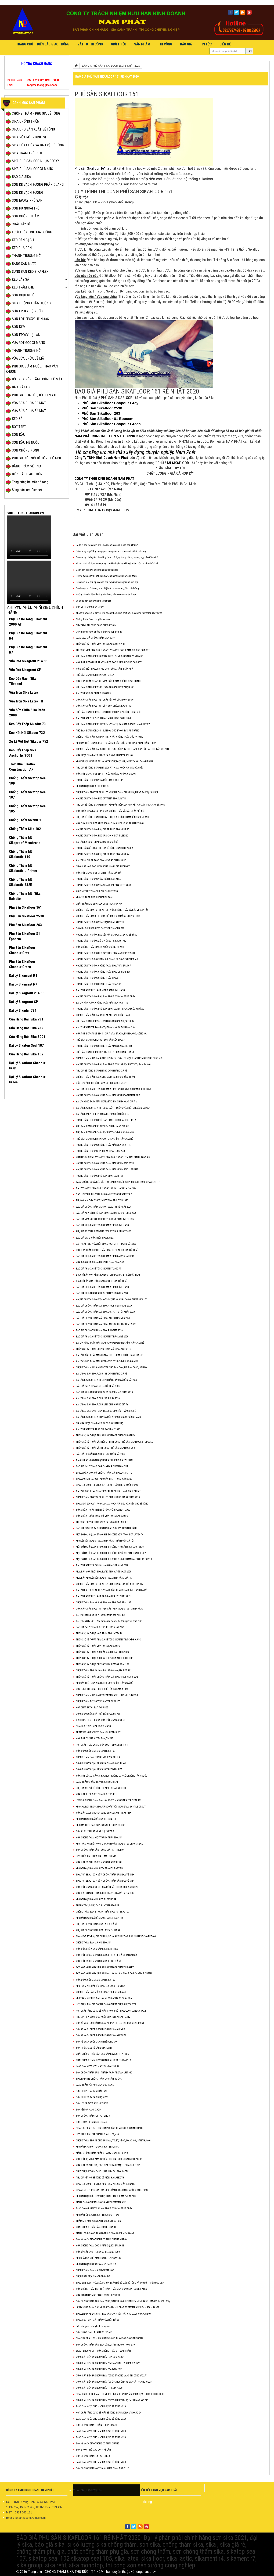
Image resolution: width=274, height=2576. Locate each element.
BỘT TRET (16, 427)
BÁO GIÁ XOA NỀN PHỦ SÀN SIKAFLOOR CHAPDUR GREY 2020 (104, 1212)
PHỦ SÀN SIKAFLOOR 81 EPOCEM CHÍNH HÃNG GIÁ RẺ (101, 1126)
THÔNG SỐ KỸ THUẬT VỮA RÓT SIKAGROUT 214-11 (99, 644)
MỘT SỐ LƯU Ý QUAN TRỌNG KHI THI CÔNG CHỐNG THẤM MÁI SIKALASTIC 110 (112, 1559)
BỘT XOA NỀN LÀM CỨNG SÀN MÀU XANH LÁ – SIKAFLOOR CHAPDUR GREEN (112, 1973)
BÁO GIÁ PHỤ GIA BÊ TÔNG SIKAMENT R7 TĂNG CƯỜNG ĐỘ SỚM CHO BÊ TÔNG (112, 1089)
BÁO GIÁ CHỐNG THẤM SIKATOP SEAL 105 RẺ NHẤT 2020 (102, 1206)
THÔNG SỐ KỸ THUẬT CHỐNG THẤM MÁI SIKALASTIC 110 (102, 1349)
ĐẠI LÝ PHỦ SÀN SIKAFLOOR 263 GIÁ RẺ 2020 (96, 1398)
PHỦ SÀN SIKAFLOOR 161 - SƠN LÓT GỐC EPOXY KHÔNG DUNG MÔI (106, 712)
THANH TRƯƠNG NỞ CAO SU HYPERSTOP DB (96, 1905)
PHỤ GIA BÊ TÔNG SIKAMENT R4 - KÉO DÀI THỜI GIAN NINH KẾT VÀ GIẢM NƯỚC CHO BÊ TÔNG (119, 804)
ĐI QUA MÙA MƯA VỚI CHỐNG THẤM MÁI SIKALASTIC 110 (102, 1472)
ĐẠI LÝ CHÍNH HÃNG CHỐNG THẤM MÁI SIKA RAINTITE (100, 1002)
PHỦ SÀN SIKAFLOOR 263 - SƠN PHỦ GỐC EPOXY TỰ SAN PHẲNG (106, 730)
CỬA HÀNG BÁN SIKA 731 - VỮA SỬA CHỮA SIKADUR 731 (102, 705)
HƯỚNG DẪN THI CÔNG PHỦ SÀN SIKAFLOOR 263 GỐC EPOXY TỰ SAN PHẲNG (112, 1064)
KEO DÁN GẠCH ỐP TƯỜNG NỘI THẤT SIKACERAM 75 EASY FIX (104, 2196)
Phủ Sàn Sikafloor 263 (101, 413)
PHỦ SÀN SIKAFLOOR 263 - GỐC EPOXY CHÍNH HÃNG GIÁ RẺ (103, 1132)
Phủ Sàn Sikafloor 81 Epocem (108, 419)
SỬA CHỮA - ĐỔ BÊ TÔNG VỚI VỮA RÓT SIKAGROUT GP (101, 1515)
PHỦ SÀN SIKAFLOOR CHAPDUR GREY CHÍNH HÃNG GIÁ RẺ (103, 1138)
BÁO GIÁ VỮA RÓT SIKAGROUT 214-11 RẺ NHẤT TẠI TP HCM (103, 1219)
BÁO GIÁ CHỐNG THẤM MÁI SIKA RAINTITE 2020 (98, 1330)
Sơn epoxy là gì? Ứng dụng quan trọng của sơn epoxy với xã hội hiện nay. (109, 551)
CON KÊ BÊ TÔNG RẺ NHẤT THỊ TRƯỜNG (93, 1831)
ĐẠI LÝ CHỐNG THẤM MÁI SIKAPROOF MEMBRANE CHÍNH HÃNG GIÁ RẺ (108, 1342)
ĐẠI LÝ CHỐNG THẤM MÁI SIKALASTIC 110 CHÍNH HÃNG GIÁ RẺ (105, 1101)
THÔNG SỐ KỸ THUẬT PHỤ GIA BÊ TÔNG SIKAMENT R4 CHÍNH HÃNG (107, 1639)
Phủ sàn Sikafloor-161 (90, 168)
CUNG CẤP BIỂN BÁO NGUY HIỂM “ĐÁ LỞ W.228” (97, 2369)
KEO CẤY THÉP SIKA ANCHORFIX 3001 (93, 897)
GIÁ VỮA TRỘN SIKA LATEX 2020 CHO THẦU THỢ (98, 1423)
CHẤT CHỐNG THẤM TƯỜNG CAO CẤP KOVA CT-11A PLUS (102, 2060)
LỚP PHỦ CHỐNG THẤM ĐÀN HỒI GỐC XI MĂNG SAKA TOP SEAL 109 (107, 1800)
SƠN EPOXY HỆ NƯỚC (24, 311)
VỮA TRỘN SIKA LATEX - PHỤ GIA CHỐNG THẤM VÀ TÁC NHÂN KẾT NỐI (109, 811)
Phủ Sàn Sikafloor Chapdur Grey (110, 403)
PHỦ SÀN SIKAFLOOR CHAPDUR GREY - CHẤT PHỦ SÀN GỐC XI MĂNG (108, 656)
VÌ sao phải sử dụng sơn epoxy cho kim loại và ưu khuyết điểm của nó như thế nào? (115, 563)
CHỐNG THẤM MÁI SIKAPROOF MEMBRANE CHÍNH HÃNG (102, 1015)
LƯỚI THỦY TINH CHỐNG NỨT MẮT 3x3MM (94, 1856)
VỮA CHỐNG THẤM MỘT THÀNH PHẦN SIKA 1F (97, 1837)
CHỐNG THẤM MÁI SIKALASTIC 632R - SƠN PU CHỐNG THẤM (104, 1077)
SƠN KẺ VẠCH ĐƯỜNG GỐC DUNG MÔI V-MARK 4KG (99, 2029)
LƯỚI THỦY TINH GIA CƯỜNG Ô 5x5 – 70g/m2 (96, 2134)
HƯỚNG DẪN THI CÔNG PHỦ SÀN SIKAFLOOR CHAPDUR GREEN (104, 1120)
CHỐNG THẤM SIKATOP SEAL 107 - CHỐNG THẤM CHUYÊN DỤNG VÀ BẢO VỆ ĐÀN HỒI (115, 792)
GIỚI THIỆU (118, 44)
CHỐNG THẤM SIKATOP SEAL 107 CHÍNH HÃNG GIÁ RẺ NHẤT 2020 (106, 1497)
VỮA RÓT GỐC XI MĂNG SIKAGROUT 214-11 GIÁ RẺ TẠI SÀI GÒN (105, 1955)
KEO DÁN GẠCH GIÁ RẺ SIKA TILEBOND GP (95, 1819)
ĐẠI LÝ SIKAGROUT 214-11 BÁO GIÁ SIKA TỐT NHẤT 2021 (102, 1596)
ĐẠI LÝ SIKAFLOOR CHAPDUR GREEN (92, 693)
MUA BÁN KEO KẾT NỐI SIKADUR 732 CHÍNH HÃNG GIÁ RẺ (102, 1577)
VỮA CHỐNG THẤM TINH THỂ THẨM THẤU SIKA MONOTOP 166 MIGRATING (110, 2289)
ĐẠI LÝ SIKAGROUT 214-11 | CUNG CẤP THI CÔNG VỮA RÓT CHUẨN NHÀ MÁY (111, 1107)
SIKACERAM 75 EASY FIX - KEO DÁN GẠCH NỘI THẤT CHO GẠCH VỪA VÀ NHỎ (112, 2313)
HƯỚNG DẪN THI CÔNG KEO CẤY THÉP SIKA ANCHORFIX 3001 (104, 953)
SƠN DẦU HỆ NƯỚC (22, 442)
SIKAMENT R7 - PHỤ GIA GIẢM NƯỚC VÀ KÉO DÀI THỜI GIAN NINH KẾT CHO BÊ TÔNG (115, 1936)
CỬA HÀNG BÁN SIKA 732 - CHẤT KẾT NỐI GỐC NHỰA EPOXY (104, 699)
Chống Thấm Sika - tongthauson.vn (91, 619)
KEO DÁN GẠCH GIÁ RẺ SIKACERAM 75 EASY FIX (98, 1868)
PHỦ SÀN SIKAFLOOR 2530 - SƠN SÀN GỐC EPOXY (99, 1039)
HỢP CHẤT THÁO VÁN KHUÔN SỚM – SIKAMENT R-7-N (100, 1744)
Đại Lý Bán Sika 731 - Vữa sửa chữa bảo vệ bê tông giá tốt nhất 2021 (108, 1621)
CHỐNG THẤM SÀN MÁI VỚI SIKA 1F (91, 1942)
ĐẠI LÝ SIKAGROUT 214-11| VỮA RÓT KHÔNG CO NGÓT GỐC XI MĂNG (107, 1417)
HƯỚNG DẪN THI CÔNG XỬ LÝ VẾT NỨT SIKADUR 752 (99, 940)
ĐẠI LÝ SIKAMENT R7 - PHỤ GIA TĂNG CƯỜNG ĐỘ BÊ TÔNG (102, 718)
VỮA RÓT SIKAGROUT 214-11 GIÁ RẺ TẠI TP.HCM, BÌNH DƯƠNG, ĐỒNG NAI (110, 1033)
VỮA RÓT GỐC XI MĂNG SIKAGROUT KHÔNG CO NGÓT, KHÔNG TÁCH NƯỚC (110, 1775)
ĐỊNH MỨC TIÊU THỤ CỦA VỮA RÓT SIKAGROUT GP (99, 1720)
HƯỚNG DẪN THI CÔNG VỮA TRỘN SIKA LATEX (97, 879)
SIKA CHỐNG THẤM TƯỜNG (28, 303)
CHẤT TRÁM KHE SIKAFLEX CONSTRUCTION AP (97, 903)
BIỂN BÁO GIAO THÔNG (53, 44)
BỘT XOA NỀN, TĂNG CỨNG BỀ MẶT (34, 379)
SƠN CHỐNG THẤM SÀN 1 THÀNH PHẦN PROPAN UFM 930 (102, 2072)
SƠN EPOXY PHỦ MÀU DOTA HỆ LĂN (92, 2449)
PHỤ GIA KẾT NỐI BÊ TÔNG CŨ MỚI (33, 458)
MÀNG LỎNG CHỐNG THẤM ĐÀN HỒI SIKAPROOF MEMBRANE (103, 2233)
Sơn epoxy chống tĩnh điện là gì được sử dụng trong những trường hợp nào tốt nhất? (115, 557)
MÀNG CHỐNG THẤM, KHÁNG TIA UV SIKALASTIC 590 (100, 2153)
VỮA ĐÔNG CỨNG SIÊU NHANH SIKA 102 (94, 1979)
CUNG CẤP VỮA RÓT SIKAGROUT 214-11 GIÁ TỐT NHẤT (101, 866)
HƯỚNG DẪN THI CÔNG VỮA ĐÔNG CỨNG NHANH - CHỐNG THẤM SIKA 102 (110, 1299)
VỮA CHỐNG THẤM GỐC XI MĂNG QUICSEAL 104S (98, 2245)
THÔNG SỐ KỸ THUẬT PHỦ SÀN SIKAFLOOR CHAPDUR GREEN (104, 1435)
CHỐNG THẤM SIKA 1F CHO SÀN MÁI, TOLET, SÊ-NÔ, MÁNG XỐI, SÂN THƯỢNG (112, 2140)
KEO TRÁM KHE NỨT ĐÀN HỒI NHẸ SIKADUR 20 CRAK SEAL (103, 1998)
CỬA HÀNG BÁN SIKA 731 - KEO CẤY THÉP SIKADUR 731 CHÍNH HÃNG (108, 1608)
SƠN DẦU (15, 434)
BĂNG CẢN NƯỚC (21, 264)
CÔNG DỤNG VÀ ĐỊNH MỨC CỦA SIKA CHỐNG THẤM (99, 1763)
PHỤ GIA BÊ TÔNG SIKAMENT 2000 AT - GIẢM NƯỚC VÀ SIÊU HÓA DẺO (108, 767)
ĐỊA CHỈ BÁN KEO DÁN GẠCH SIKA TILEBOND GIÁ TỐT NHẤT (103, 1460)
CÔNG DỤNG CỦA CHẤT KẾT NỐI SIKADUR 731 (96, 1713)
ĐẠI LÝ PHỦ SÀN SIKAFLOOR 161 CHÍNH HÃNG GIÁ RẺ (100, 1373)
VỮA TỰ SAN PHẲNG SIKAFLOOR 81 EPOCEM (96, 2295)
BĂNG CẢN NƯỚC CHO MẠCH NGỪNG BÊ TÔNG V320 (99, 2406)
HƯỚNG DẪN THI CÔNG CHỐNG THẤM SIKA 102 (97, 984)
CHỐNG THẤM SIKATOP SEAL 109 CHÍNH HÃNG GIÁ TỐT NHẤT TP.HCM (108, 1584)
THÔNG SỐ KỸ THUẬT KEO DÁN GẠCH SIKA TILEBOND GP (101, 1652)
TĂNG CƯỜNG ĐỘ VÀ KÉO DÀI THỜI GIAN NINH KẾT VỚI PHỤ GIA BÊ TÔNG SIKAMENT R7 (116, 1182)
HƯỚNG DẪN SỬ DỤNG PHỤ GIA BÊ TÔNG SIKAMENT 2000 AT (104, 848)
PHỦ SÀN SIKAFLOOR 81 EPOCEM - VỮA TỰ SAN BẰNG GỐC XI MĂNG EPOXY (111, 724)
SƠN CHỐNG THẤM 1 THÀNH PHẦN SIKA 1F (95, 2425)
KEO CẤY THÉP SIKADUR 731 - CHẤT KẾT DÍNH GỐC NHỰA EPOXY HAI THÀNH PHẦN (114, 743)
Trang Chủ (24, 44)
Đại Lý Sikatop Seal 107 (26, 1045)
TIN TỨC (206, 44)
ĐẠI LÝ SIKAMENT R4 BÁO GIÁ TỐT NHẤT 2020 (96, 1429)
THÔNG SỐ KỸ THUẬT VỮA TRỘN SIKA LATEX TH (97, 1633)
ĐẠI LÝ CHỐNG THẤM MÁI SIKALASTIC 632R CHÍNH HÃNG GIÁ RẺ (105, 1361)
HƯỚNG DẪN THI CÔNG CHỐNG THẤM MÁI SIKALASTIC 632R (103, 1163)
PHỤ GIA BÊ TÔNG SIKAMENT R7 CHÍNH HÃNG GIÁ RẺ (100, 1070)
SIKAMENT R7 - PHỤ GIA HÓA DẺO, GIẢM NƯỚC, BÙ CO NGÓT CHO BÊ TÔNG (110, 2190)
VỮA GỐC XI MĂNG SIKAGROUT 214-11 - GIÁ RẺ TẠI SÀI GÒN (103, 1893)
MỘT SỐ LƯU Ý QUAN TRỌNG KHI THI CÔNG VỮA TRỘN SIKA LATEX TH (108, 1534)
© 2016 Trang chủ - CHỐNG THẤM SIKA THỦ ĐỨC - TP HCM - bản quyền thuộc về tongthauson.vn (86, 2572)
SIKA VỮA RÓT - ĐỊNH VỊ (26, 137)
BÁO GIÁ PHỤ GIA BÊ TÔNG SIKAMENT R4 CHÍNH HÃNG (101, 1287)
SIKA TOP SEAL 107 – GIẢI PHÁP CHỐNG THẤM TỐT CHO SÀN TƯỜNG (108, 2128)
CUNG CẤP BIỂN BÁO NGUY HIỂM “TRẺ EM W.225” (98, 2387)
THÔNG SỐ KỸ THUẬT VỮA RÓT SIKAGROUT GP (97, 1645)
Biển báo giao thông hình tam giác (91, 2326)
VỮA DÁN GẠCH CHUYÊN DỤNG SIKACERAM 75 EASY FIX (102, 1812)
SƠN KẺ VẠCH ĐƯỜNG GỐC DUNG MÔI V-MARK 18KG (99, 2035)
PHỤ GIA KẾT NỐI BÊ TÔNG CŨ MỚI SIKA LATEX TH (98, 2177)
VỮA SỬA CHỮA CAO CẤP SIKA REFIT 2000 (95, 1948)
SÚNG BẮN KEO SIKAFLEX (27, 271)
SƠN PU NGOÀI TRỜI (23, 208)
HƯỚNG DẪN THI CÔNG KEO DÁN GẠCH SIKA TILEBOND (100, 835)
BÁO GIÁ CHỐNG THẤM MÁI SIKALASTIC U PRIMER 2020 (101, 1318)
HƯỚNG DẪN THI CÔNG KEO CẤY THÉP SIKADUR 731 (99, 798)
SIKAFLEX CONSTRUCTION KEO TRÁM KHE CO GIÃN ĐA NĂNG (104, 2183)
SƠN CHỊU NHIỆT (21, 295)
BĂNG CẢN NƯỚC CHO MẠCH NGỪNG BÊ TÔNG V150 (99, 2437)
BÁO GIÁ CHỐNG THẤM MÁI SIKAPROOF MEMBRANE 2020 (102, 1305)
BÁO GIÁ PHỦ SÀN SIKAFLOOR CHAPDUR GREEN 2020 (100, 1293)
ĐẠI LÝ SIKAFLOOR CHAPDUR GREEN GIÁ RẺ (95, 841)
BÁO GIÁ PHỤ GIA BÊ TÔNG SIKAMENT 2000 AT (97, 1268)
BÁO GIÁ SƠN (18, 387)
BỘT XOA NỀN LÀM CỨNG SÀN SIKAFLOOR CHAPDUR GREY (103, 1967)
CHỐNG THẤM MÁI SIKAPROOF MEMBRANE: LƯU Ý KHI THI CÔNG (105, 1695)
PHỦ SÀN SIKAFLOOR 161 (119, 398)
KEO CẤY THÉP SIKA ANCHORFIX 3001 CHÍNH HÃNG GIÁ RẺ (103, 1683)
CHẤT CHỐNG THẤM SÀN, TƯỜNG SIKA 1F (94, 2227)
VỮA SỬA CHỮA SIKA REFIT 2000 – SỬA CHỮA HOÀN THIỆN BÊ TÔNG (108, 823)
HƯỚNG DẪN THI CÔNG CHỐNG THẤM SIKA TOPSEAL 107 (102, 965)
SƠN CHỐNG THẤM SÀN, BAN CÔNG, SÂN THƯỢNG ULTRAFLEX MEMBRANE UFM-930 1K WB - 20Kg (122, 2301)
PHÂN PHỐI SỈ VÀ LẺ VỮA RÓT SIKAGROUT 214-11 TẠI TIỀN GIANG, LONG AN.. (112, 1157)
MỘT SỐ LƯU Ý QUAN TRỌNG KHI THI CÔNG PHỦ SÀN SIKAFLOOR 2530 (108, 1546)
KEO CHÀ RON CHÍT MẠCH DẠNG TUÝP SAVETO (97, 2258)
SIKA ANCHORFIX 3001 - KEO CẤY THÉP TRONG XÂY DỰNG (102, 1478)
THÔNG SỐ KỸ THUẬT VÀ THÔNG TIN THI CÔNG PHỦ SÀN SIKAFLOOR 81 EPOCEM (113, 1441)
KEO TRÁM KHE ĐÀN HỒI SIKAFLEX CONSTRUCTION (99, 1986)
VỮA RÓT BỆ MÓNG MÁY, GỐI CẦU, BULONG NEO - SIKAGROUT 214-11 (107, 2159)
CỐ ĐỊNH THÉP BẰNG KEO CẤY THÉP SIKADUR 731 (98, 928)
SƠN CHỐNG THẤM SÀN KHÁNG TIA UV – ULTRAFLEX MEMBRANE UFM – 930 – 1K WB (116, 2307)
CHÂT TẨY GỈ (18, 224)
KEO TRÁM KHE (20, 287)
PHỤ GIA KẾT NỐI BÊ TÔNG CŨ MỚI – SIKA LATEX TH (99, 1788)
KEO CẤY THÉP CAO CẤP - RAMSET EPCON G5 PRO (99, 1825)
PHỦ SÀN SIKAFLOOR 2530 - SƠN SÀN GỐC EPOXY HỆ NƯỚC (103, 687)
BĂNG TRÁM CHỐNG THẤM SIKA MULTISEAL (95, 1781)
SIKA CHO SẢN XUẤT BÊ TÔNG (30, 129)
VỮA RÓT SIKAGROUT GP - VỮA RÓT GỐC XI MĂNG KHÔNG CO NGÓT (107, 662)
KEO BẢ (14, 419)
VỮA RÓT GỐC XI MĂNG (25, 343)
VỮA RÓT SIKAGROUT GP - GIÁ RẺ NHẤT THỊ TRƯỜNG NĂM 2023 (105, 1887)
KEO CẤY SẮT (18, 279)
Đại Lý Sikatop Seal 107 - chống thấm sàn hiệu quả (99, 1615)
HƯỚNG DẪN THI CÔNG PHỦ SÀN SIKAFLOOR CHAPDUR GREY (104, 996)
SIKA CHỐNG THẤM (23, 121)
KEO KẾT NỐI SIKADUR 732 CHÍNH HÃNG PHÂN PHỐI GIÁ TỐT (103, 1540)
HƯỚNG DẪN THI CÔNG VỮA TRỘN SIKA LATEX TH (98, 922)
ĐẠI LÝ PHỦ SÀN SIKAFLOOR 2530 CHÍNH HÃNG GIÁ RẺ (100, 1404)
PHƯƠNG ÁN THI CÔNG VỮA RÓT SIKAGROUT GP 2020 (100, 1200)
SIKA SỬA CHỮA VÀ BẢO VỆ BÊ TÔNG (35, 145)
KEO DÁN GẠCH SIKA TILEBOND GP (91, 786)
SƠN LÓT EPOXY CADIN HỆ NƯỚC (90, 2103)
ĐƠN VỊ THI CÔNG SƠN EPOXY (88, 606)
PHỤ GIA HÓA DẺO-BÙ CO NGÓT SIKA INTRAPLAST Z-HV (101, 2016)
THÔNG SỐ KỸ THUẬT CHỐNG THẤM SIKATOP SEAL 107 (101, 1664)
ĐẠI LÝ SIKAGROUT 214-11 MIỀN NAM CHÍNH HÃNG (99, 990)
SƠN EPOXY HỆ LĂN (23, 335)
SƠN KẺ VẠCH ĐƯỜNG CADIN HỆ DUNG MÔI (95, 2041)
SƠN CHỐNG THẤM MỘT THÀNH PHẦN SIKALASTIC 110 (101, 2468)
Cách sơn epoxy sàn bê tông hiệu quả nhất (95, 569)
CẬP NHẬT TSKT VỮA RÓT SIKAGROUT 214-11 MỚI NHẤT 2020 (104, 1243)
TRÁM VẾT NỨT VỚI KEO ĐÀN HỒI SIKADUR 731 (97, 1732)
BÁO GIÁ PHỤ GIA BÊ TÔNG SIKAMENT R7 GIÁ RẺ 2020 (100, 1336)
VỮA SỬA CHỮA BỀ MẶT (26, 358)
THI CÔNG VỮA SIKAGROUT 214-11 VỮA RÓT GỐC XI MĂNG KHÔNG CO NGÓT (111, 650)
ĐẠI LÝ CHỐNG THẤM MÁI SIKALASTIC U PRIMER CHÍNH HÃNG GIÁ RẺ (108, 1355)
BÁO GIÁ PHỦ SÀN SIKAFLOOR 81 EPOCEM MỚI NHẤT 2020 (103, 1392)
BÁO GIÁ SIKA (18, 177)
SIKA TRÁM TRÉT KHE (24, 153)
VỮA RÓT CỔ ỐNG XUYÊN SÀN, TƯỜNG (93, 1738)
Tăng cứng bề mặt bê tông (27, 482)
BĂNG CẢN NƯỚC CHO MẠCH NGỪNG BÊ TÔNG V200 (99, 2431)
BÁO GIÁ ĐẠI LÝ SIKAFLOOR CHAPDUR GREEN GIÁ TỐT (100, 1466)
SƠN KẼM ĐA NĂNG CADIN (87, 2109)
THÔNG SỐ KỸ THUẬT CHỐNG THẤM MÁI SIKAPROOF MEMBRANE (105, 1676)
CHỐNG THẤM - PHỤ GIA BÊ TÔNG (33, 113)
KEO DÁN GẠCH (20, 240)
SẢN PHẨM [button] (142, 44)
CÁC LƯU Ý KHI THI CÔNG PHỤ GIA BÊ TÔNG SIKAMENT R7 (102, 1194)
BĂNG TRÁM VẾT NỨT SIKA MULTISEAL (93, 2084)
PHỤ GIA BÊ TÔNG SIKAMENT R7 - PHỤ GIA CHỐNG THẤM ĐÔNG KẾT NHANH (111, 817)
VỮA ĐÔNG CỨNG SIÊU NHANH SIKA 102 (94, 1750)
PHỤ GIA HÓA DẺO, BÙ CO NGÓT (31, 395)
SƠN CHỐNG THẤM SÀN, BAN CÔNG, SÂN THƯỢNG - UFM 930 (104, 2344)
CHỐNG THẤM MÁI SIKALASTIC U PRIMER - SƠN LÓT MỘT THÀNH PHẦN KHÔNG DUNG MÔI (118, 1058)
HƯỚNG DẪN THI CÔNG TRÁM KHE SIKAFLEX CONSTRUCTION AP (105, 959)
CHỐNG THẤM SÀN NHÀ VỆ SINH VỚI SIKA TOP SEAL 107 (102, 1602)
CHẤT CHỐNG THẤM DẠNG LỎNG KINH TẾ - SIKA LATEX (100, 2171)
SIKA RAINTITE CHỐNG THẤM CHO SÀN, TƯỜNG (97, 2078)
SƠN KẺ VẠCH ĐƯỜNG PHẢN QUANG (35, 184)
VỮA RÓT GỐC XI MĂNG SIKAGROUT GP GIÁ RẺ (97, 1961)
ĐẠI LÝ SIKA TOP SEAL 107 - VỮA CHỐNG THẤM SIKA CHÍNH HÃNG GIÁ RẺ (110, 1590)
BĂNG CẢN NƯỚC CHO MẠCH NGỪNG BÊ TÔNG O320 (99, 2418)
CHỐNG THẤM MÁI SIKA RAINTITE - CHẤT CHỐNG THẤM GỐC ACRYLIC (108, 736)
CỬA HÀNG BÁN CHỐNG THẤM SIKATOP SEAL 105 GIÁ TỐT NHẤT (106, 1250)
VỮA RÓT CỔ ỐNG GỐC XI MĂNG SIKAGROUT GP (97, 1862)
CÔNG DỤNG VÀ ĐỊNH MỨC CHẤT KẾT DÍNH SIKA (97, 1769)
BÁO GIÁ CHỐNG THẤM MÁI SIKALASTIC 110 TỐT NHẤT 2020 (104, 1311)
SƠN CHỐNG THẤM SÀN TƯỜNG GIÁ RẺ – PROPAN (98, 1849)
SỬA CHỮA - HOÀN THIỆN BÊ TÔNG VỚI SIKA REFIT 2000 (101, 1509)
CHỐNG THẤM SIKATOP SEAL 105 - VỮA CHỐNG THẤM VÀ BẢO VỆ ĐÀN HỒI (110, 909)
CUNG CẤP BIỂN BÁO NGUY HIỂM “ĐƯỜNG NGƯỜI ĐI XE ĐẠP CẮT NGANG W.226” (113, 2381)
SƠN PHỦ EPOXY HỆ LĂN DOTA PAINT (92, 2047)
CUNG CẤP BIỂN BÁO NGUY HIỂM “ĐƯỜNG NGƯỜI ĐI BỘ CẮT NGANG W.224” (110, 2400)
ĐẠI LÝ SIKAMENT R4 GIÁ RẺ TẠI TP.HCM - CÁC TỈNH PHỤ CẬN (104, 1027)
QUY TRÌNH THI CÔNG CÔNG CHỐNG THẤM (94, 625)
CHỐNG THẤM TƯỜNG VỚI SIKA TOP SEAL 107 (96, 1701)
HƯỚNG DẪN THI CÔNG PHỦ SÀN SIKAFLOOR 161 (98, 1175)
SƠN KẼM (16, 327)
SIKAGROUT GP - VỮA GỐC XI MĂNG (92, 1726)
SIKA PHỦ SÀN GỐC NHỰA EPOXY (32, 161)
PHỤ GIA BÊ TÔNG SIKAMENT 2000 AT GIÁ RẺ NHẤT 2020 (102, 1231)
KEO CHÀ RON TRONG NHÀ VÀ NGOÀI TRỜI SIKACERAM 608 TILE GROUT (109, 1806)
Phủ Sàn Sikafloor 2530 (102, 408)
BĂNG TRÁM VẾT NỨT (24, 466)
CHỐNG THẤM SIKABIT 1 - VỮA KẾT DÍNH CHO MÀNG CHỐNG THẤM (106, 916)
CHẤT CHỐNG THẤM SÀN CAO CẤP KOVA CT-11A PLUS (101, 2053)
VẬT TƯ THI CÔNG (90, 44)
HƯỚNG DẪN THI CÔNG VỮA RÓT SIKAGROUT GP (98, 780)
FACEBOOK (237, 2488)
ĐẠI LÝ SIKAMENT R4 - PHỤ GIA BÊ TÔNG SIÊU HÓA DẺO (101, 1114)
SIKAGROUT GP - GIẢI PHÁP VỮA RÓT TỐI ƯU (96, 2319)
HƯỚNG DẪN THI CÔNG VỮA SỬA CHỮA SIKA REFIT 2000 (102, 885)
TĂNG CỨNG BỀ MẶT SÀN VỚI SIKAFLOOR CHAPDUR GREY (102, 2208)
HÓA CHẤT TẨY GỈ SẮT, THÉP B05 (90, 1707)
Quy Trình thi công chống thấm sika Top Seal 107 (98, 631)
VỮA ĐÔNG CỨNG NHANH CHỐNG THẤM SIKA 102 (98, 1262)
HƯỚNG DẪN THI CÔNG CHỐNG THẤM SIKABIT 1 (97, 977)
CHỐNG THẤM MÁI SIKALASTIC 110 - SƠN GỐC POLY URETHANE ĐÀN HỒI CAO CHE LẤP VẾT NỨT (121, 749)
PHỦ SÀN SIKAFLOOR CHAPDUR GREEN (93, 674)
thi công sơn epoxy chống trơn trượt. (92, 600)
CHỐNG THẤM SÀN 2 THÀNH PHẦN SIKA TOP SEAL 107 (101, 1911)
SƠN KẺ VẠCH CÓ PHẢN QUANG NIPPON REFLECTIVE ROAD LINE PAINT (108, 2023)
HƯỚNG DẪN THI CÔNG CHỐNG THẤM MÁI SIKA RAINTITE (102, 1144)
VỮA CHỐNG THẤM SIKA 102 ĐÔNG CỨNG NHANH (98, 947)
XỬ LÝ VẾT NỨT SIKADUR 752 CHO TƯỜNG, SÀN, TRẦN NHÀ (103, 668)
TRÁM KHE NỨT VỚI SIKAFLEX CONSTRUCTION (97, 2221)
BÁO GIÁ (186, 44)
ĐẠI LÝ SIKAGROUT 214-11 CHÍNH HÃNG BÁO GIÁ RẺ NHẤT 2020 (105, 1380)
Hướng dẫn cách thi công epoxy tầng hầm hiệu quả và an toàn (105, 576)
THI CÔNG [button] (165, 44)
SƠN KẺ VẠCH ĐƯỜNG (24, 192)
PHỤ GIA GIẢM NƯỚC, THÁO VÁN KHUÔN (32, 368)
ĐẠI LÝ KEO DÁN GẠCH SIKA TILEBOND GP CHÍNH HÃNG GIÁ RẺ (104, 1410)
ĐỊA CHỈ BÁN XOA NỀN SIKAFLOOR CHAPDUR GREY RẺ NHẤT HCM (106, 1274)
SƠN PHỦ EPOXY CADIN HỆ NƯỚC (90, 2097)
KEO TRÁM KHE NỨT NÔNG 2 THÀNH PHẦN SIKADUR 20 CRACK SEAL (108, 1843)
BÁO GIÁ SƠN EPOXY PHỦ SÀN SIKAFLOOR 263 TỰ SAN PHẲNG (105, 1528)
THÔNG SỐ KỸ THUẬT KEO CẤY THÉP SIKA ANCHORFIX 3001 (103, 1658)
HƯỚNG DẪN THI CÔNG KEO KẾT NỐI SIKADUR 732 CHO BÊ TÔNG (105, 934)
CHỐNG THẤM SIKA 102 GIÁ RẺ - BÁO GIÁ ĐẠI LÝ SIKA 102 (102, 1670)
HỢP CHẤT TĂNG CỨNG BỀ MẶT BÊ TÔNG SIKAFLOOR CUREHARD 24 (107, 2412)
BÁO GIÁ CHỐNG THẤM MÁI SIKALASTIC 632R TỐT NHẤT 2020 (104, 1324)
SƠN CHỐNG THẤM (22, 216)
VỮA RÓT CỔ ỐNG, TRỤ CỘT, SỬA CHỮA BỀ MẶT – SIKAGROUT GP (106, 2165)
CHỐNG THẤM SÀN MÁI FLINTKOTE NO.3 (93, 2270)
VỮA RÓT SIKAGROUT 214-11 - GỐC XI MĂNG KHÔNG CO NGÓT (104, 773)
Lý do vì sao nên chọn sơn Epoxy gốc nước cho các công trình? (105, 545)
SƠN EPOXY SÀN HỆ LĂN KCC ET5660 (92, 2332)
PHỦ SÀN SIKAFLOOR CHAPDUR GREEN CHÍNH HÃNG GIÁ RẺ (103, 1052)
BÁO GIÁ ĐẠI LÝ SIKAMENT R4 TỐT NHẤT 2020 (96, 1386)
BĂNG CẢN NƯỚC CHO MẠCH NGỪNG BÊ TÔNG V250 (99, 2462)
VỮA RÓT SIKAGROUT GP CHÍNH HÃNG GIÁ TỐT (97, 872)
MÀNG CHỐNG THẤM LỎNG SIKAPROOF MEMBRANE (99, 2202)
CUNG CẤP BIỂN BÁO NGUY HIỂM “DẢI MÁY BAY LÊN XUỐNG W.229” (106, 2363)
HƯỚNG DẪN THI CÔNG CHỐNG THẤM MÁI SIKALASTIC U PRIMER (105, 1169)
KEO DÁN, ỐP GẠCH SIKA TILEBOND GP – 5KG (96, 2214)
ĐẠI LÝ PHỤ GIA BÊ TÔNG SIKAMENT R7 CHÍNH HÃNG (99, 860)
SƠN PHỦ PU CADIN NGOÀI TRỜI (90, 2091)
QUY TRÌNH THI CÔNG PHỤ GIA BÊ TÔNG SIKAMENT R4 (100, 1689)
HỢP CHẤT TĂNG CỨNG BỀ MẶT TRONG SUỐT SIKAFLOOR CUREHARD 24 (109, 2010)
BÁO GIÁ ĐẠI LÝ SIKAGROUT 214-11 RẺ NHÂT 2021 (98, 1627)
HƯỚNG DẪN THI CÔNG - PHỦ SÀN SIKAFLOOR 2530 (99, 1151)
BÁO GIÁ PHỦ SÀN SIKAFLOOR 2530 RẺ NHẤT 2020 (99, 1454)
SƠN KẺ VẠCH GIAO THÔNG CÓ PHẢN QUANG (96, 2443)
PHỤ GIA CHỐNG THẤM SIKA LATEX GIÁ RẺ (95, 1924)
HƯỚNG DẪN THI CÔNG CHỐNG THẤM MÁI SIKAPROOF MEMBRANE (106, 1095)
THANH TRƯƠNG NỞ (23, 256)
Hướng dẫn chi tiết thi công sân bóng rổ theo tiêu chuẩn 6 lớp (104, 594)
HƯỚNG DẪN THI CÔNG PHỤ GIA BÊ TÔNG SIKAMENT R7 (101, 829)
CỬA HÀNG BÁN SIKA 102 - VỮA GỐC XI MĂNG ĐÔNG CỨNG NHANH (107, 681)
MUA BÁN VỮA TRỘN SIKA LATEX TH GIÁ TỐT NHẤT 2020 (102, 1571)
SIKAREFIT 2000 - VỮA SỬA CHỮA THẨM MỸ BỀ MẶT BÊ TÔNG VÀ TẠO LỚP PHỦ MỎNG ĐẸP (118, 2282)
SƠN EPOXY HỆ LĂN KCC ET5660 (90, 2122)
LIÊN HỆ (225, 44)
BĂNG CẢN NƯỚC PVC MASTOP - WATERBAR (96, 2066)
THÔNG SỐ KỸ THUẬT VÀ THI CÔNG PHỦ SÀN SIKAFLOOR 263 (104, 1447)
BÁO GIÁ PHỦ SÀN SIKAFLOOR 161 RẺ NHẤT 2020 (111, 65)
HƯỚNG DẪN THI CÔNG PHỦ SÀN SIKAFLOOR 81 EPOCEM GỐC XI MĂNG (108, 1008)
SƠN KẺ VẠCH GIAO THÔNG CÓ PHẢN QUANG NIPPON (100, 2239)
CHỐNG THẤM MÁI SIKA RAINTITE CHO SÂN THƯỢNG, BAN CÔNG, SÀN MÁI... (111, 1367)
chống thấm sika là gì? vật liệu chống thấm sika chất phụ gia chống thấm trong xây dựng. (118, 613)
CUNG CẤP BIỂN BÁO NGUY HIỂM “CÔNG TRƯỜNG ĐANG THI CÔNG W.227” (110, 2375)
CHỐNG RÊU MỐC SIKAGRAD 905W (91, 2276)
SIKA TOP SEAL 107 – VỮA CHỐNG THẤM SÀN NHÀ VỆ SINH (103, 1874)
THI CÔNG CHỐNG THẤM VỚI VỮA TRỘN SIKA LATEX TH (101, 1522)
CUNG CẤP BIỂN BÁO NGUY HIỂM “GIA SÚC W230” (98, 2356)
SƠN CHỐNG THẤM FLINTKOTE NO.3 (91, 2115)
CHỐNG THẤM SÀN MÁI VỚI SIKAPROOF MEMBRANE (99, 1992)
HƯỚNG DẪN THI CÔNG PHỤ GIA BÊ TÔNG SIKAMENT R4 (101, 854)
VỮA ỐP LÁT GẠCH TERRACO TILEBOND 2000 (96, 2251)
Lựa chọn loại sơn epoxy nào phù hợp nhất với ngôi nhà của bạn (105, 582)
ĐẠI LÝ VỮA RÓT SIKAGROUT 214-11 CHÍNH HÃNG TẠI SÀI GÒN (104, 1188)
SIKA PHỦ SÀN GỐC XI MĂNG (29, 169)
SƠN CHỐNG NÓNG (22, 450)
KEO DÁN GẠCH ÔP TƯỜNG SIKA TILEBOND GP (96, 2146)
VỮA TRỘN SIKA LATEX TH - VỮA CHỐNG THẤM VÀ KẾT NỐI (103, 755)
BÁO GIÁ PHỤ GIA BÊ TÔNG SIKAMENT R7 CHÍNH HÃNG (101, 1225)
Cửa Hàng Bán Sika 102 (26, 1054)
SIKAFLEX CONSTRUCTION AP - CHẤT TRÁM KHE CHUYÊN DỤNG (105, 1485)
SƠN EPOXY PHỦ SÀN (24, 200)
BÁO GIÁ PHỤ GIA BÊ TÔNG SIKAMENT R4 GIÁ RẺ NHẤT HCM (103, 1256)
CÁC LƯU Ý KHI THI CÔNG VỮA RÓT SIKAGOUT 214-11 (100, 1083)
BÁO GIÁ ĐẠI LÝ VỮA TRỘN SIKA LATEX (93, 1237)
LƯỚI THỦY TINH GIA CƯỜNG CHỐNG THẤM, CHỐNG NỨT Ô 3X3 (104, 2004)
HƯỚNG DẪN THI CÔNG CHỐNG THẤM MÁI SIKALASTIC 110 (102, 1046)
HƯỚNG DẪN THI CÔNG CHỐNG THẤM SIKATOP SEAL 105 (102, 971)
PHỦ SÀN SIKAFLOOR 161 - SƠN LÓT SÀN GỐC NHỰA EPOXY (103, 1021)
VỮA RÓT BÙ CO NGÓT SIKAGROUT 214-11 (95, 1794)
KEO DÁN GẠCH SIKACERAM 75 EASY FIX (94, 2264)
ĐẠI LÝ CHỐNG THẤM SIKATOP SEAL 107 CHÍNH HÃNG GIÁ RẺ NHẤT (107, 1491)
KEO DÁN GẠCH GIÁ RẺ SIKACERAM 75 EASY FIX (98, 1918)
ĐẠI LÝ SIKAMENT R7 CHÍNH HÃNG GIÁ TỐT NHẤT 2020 (100, 1565)
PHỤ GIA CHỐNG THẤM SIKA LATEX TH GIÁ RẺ (96, 1930)
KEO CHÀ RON (19, 248)
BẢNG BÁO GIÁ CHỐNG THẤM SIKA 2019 (94, 637)
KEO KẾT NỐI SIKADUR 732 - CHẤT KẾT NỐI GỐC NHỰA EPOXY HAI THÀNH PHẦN (113, 761)
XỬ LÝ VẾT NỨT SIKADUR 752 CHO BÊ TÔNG (95, 891)
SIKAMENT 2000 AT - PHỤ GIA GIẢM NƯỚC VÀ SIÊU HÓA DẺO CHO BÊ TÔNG (110, 1503)
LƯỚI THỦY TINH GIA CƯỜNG (29, 232)
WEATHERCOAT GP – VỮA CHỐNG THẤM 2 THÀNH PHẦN (102, 2350)
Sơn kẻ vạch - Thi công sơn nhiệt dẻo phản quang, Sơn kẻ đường (106, 588)
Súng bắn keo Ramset (24, 490)
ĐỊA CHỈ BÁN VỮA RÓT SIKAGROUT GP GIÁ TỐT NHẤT (100, 1281)
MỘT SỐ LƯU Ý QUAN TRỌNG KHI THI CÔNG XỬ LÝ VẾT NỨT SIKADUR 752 (109, 1553)
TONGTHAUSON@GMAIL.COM (107, 510)
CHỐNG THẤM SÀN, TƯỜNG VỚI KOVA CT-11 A (96, 1757)
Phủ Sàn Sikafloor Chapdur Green (111, 424)
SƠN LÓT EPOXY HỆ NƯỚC (27, 319)
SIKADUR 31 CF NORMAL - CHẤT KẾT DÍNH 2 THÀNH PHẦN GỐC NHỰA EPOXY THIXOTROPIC (118, 2394)
